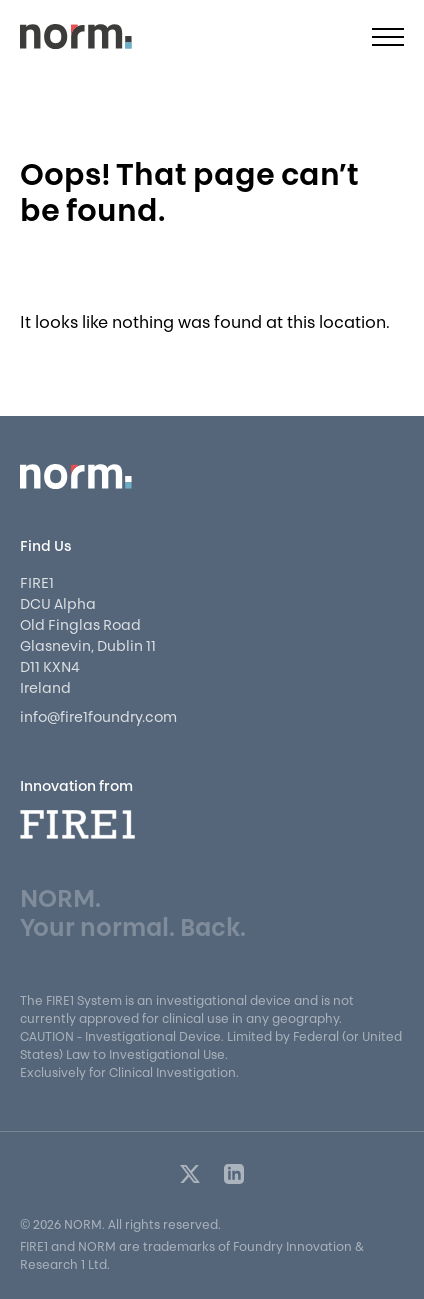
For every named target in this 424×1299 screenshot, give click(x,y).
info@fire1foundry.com (98, 718)
